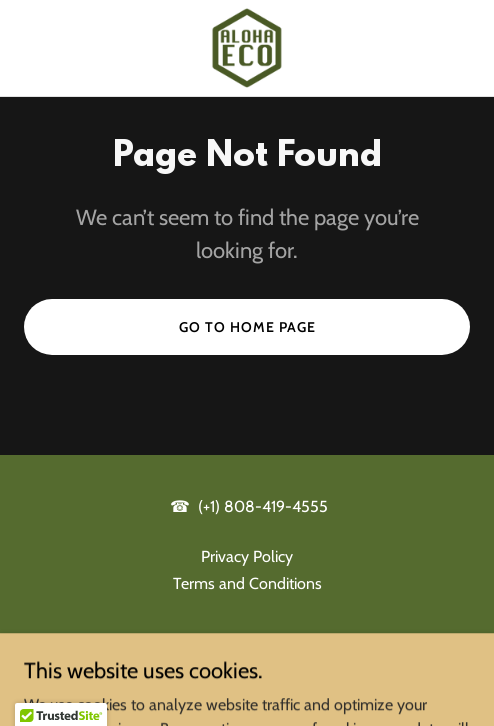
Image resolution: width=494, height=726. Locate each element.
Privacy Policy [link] (247, 556)
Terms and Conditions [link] (247, 583)
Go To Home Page (247, 327)
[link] (247, 48)
